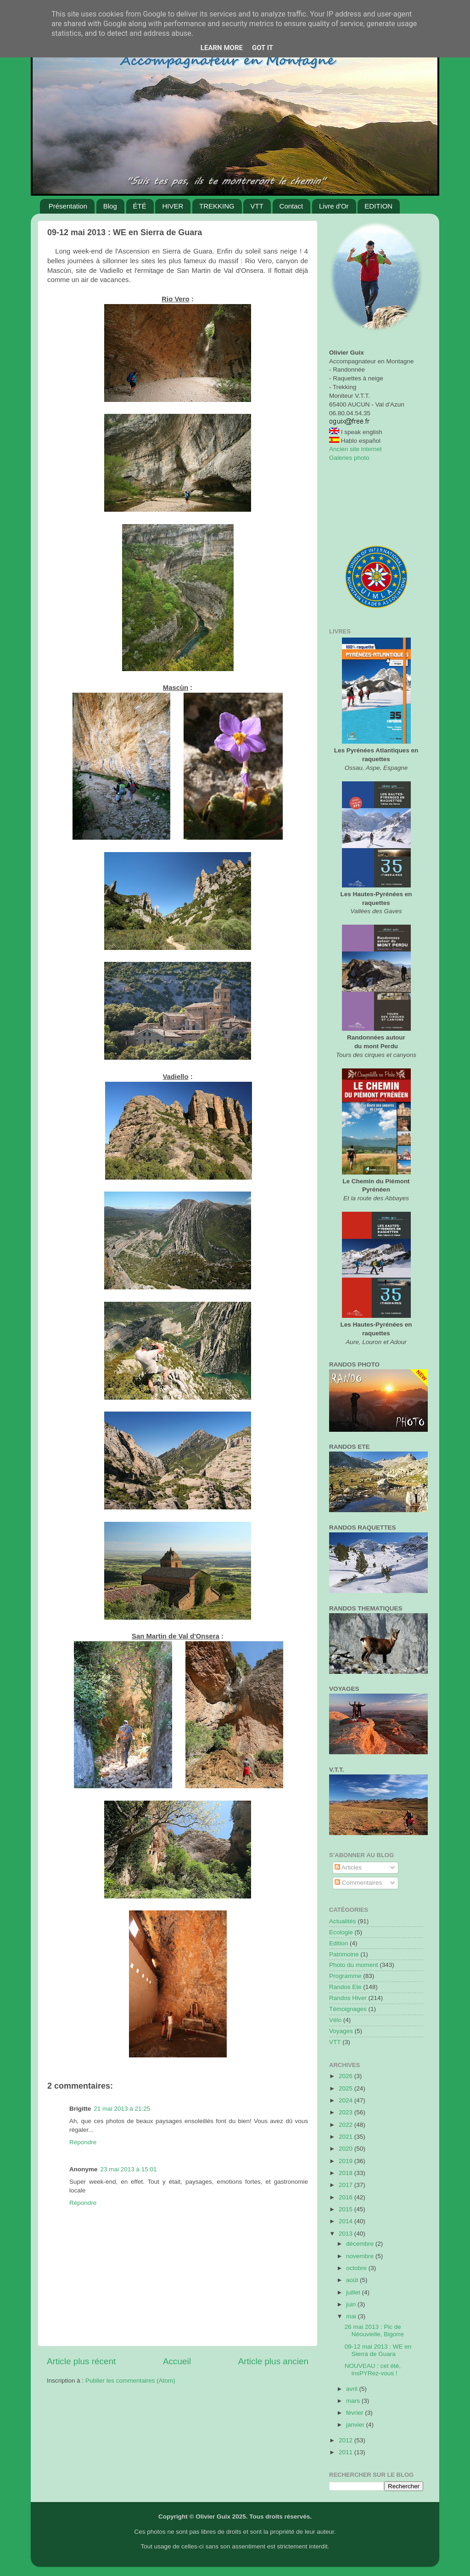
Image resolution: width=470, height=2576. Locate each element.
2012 (346, 2440)
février (355, 2412)
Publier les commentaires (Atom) (130, 2380)
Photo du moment (353, 1964)
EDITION (378, 206)
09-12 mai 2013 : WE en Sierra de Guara (378, 2350)
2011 (346, 2452)
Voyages (341, 2031)
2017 (346, 2184)
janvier (356, 2424)
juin (352, 2304)
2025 (346, 2088)
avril (352, 2388)
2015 (346, 2209)
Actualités (342, 1921)
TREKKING (217, 206)
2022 (346, 2124)
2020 (346, 2148)
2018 (346, 2172)
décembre (360, 2243)
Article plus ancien (273, 2361)
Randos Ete (345, 1986)
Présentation (68, 206)
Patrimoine (344, 1954)
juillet (354, 2292)
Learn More (222, 48)
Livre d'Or (334, 206)
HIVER (172, 206)
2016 (346, 2197)
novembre (360, 2256)
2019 (346, 2161)
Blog (110, 206)
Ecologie (341, 1932)
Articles (348, 1867)
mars (354, 2400)
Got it (262, 48)
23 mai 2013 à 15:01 (129, 2169)
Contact (291, 206)
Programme (345, 1975)
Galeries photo (349, 457)
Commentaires (358, 1882)
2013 (346, 2233)
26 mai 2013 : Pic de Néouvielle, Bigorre (374, 2330)
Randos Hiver (348, 1997)
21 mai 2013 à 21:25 (122, 2108)
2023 (346, 2112)
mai (352, 2316)
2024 (346, 2100)
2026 (346, 2076)
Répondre (82, 2142)
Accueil (177, 2361)
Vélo (335, 2020)
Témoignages (348, 2008)
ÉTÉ (139, 206)
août (353, 2280)
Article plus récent (81, 2361)
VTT (256, 206)
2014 (346, 2221)
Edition (338, 1943)
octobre (357, 2268)
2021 (346, 2136)
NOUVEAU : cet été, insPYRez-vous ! (373, 2369)
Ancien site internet (355, 449)
